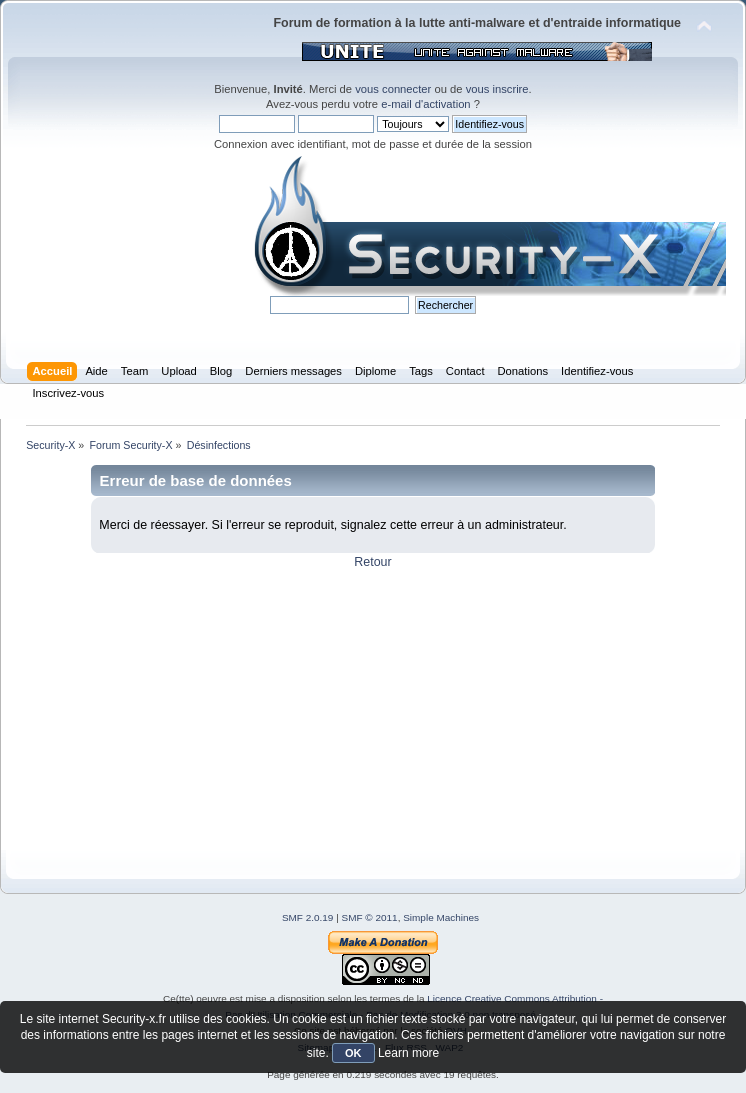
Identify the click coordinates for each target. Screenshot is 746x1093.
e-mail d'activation (425, 104)
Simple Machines (441, 917)
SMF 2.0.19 (308, 917)
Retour (372, 562)
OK (353, 1053)
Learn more (408, 1053)
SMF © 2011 (370, 917)
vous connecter (393, 89)
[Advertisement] (373, 710)
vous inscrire (497, 89)
